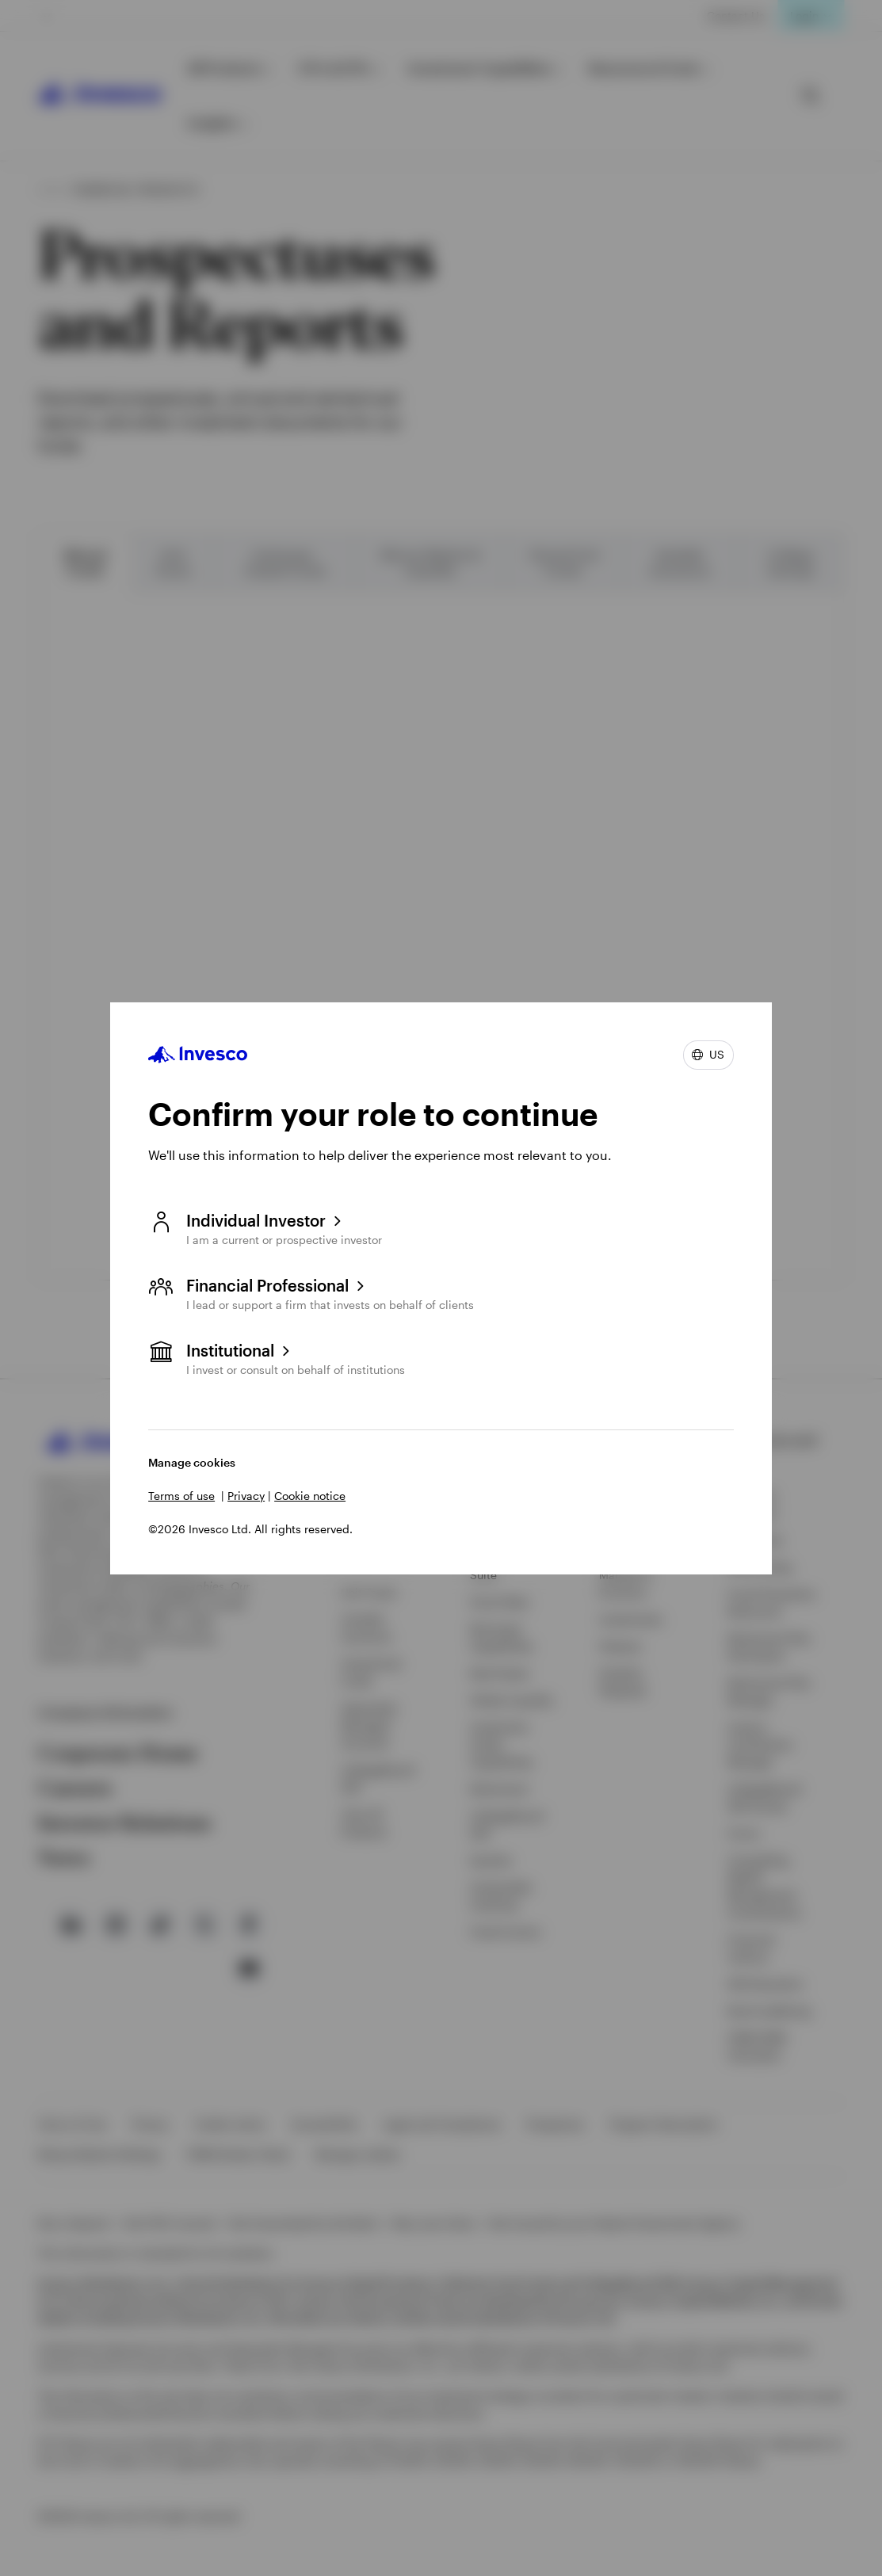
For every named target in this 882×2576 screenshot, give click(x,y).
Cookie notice (310, 1495)
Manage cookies (191, 1462)
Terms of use (181, 1495)
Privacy (246, 1495)
